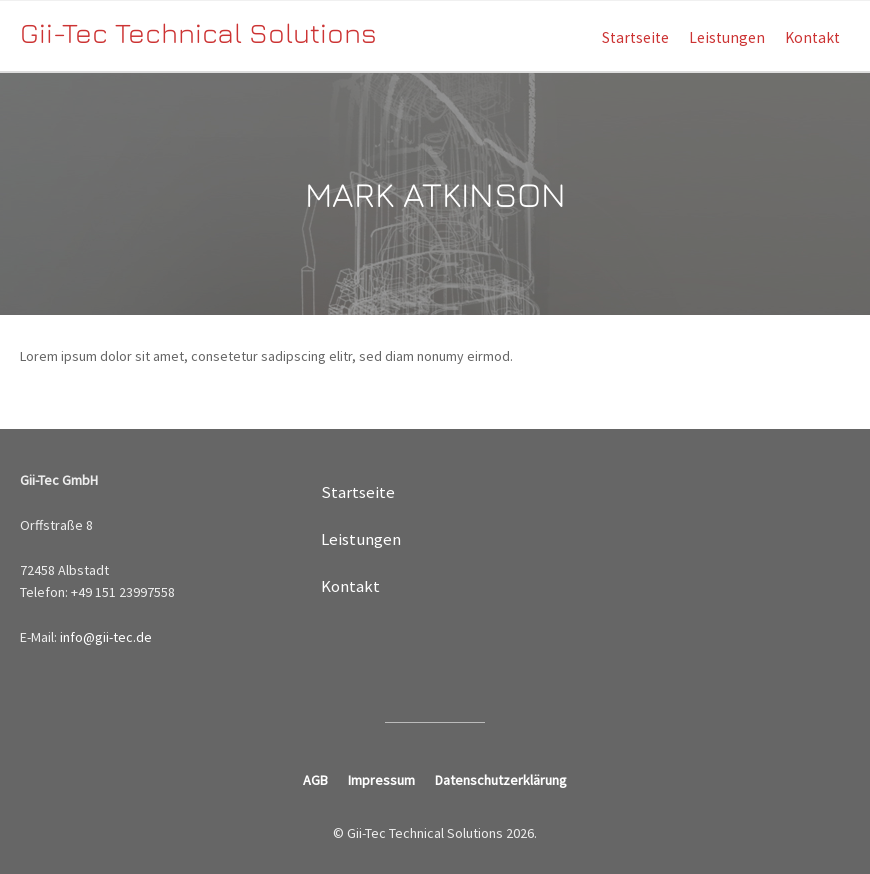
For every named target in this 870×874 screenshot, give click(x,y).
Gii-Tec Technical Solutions (198, 32)
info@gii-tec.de (106, 637)
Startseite (635, 37)
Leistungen (727, 37)
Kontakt (812, 37)
